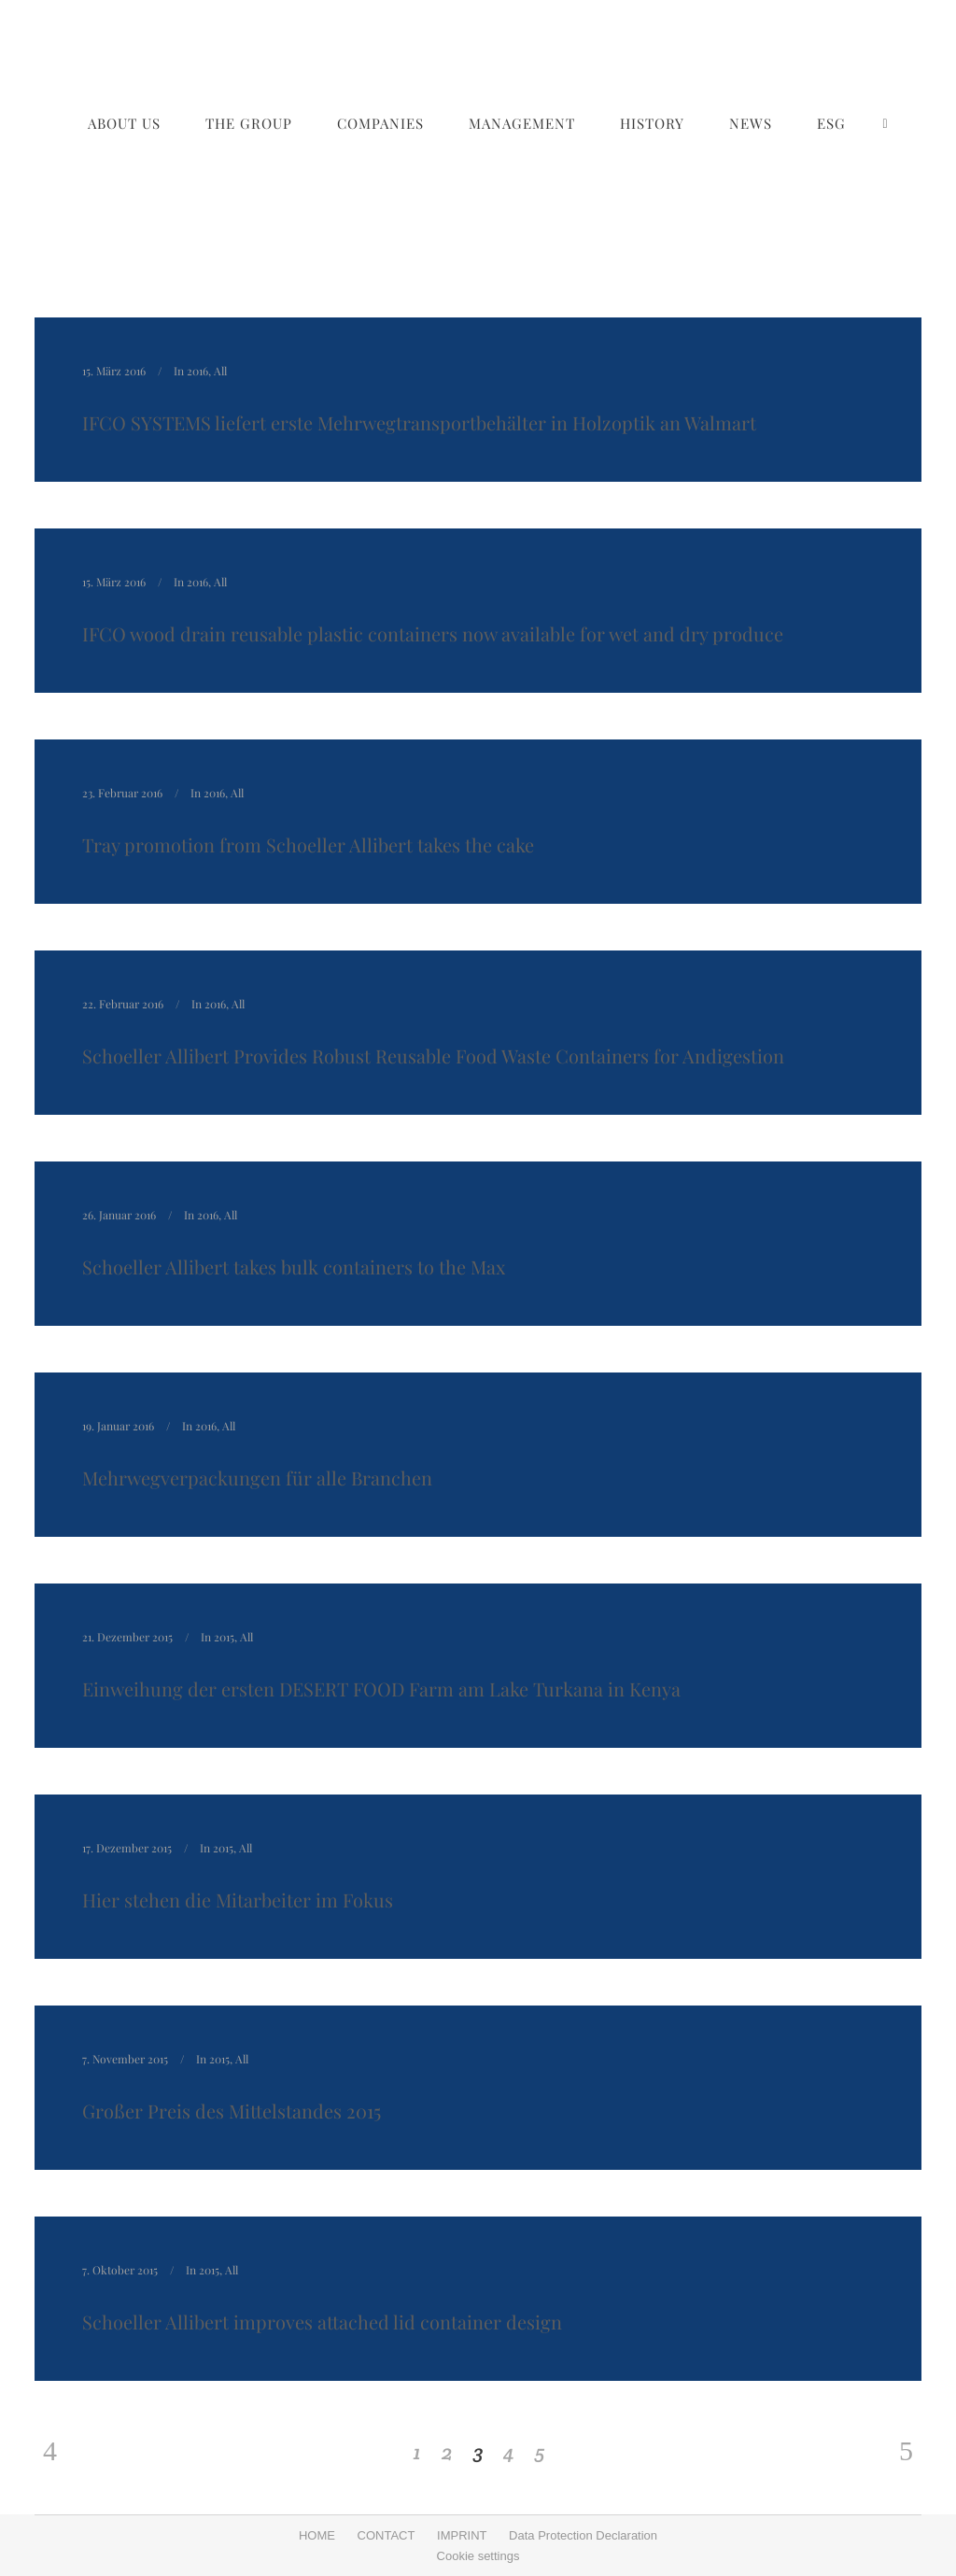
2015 (224, 1636)
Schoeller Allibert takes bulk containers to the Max (293, 1266)
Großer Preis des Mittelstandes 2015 (231, 2110)
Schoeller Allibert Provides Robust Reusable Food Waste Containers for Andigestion (433, 1055)
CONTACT (386, 2535)
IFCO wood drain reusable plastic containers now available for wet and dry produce (432, 633)
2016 (197, 370)
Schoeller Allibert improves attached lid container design (322, 2321)
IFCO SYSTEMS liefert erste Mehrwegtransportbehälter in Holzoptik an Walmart (419, 422)
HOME (317, 2535)
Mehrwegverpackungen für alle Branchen (257, 1477)
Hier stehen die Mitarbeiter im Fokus (237, 1899)
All (220, 370)
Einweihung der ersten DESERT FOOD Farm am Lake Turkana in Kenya (381, 1688)
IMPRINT (461, 2535)
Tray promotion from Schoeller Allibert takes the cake (308, 844)
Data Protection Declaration (583, 2535)
